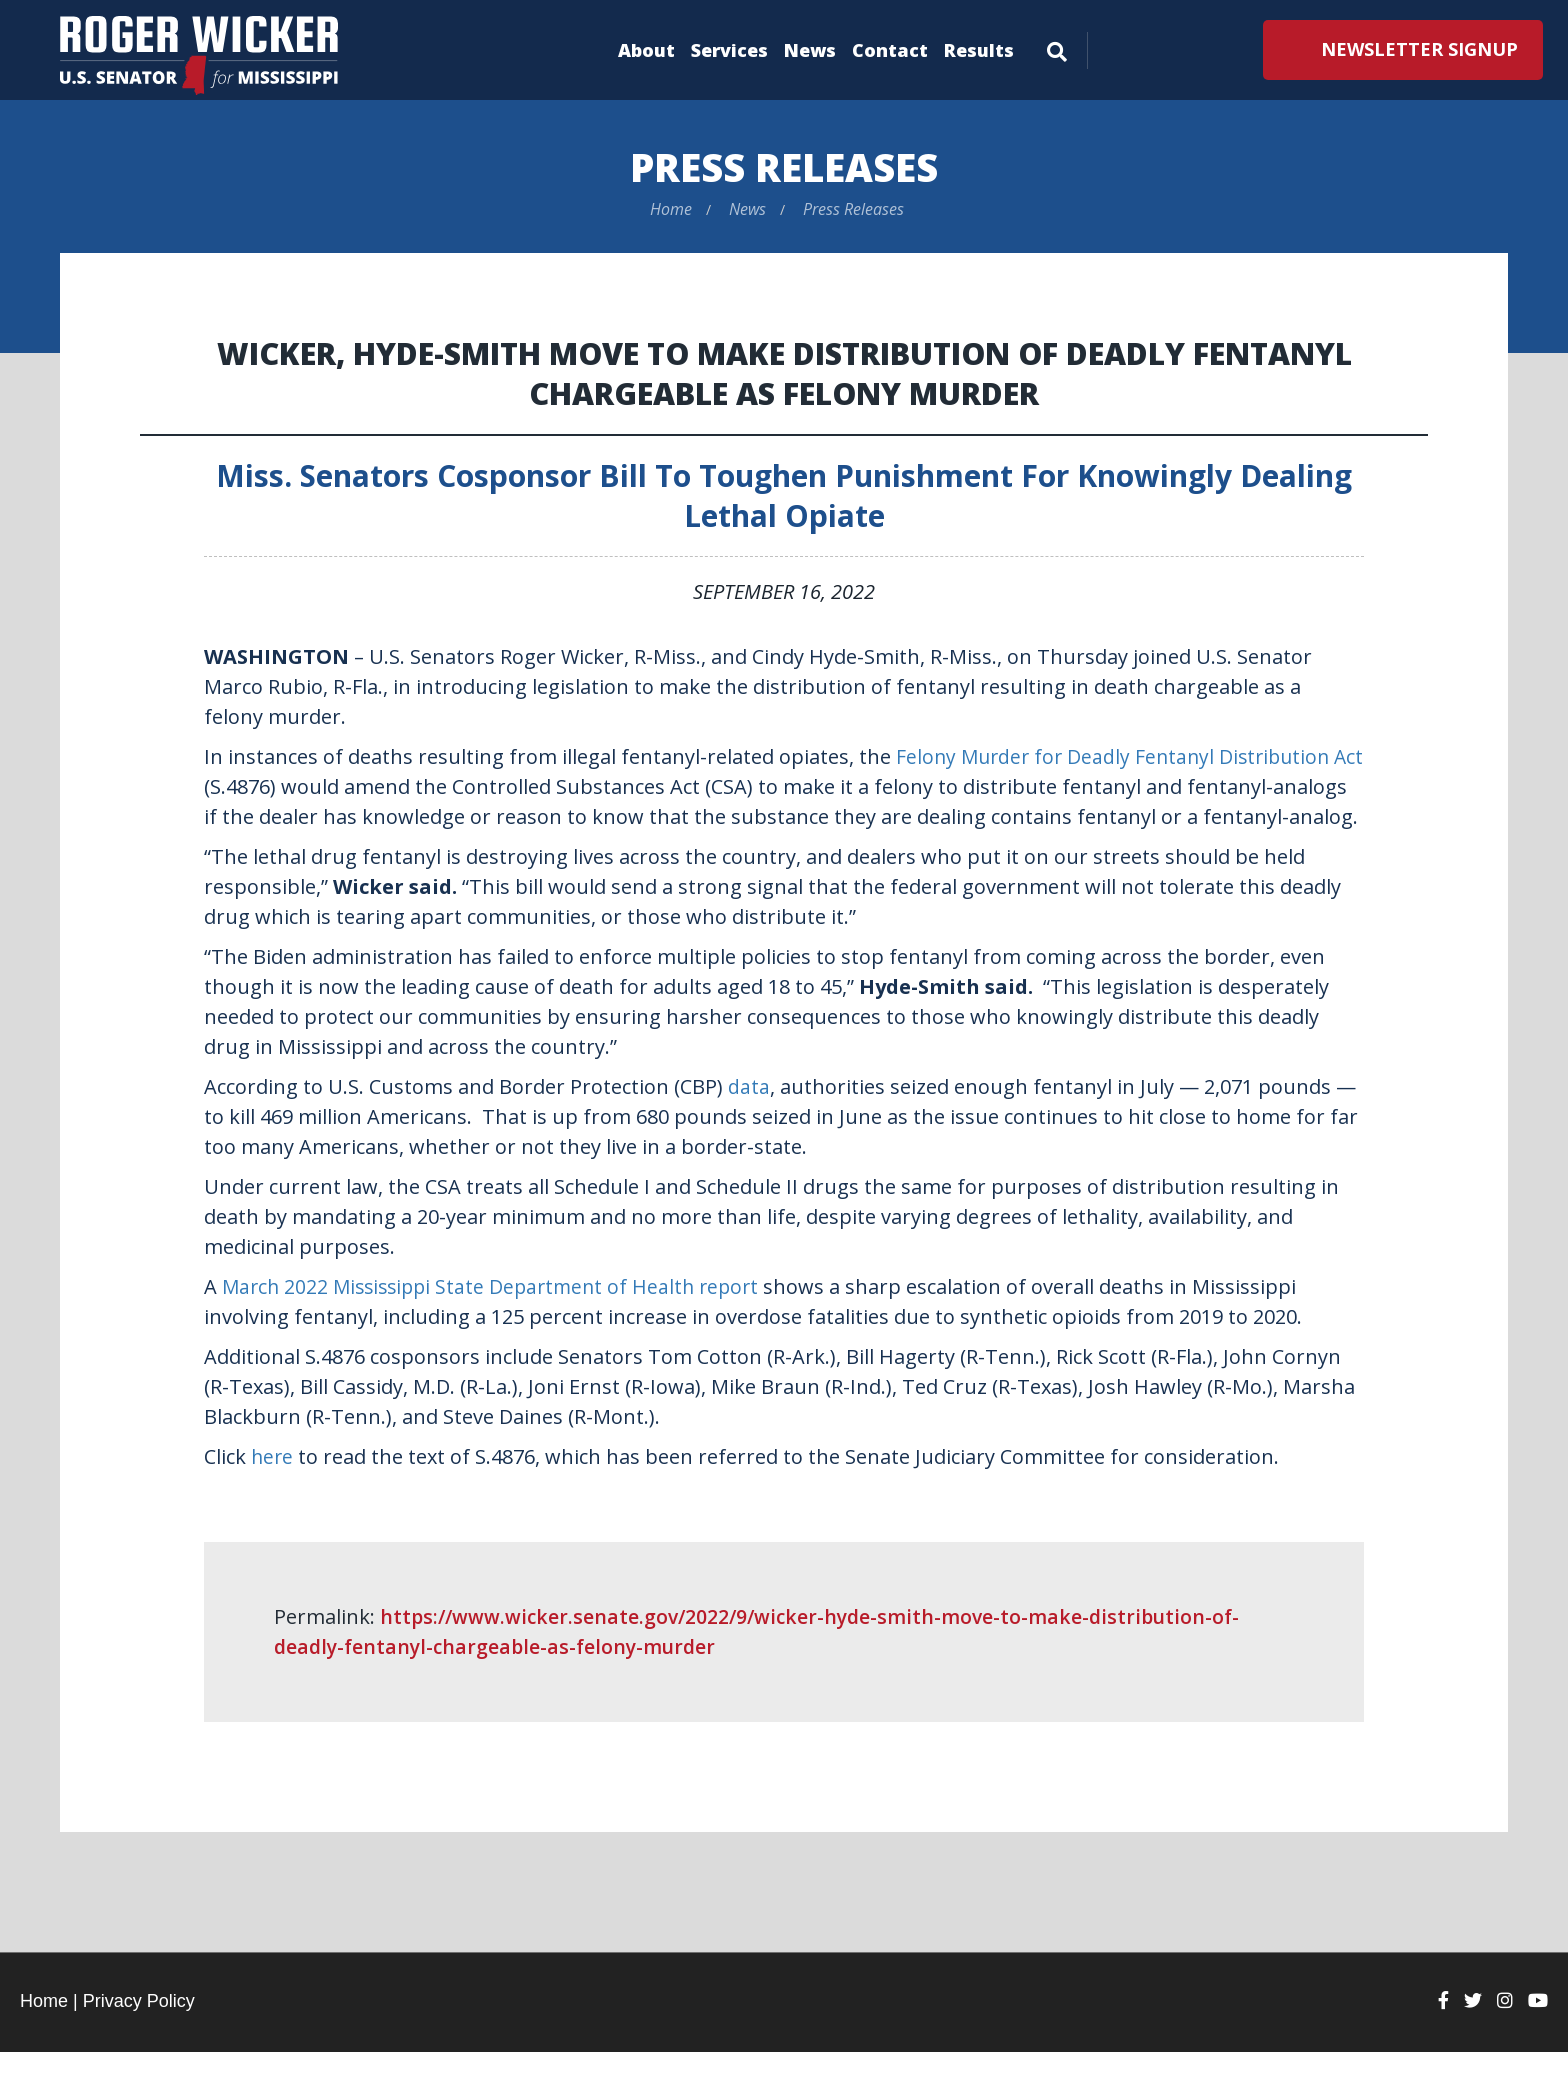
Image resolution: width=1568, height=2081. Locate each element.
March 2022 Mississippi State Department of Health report (499, 1315)
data (749, 1115)
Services (729, 50)
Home (671, 209)
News (810, 50)
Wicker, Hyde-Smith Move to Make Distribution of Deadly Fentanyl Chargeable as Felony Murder (784, 372)
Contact (890, 50)
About (646, 50)
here (273, 1485)
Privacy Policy (139, 2031)
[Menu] (1057, 48)
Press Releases (784, 166)
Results (979, 50)
